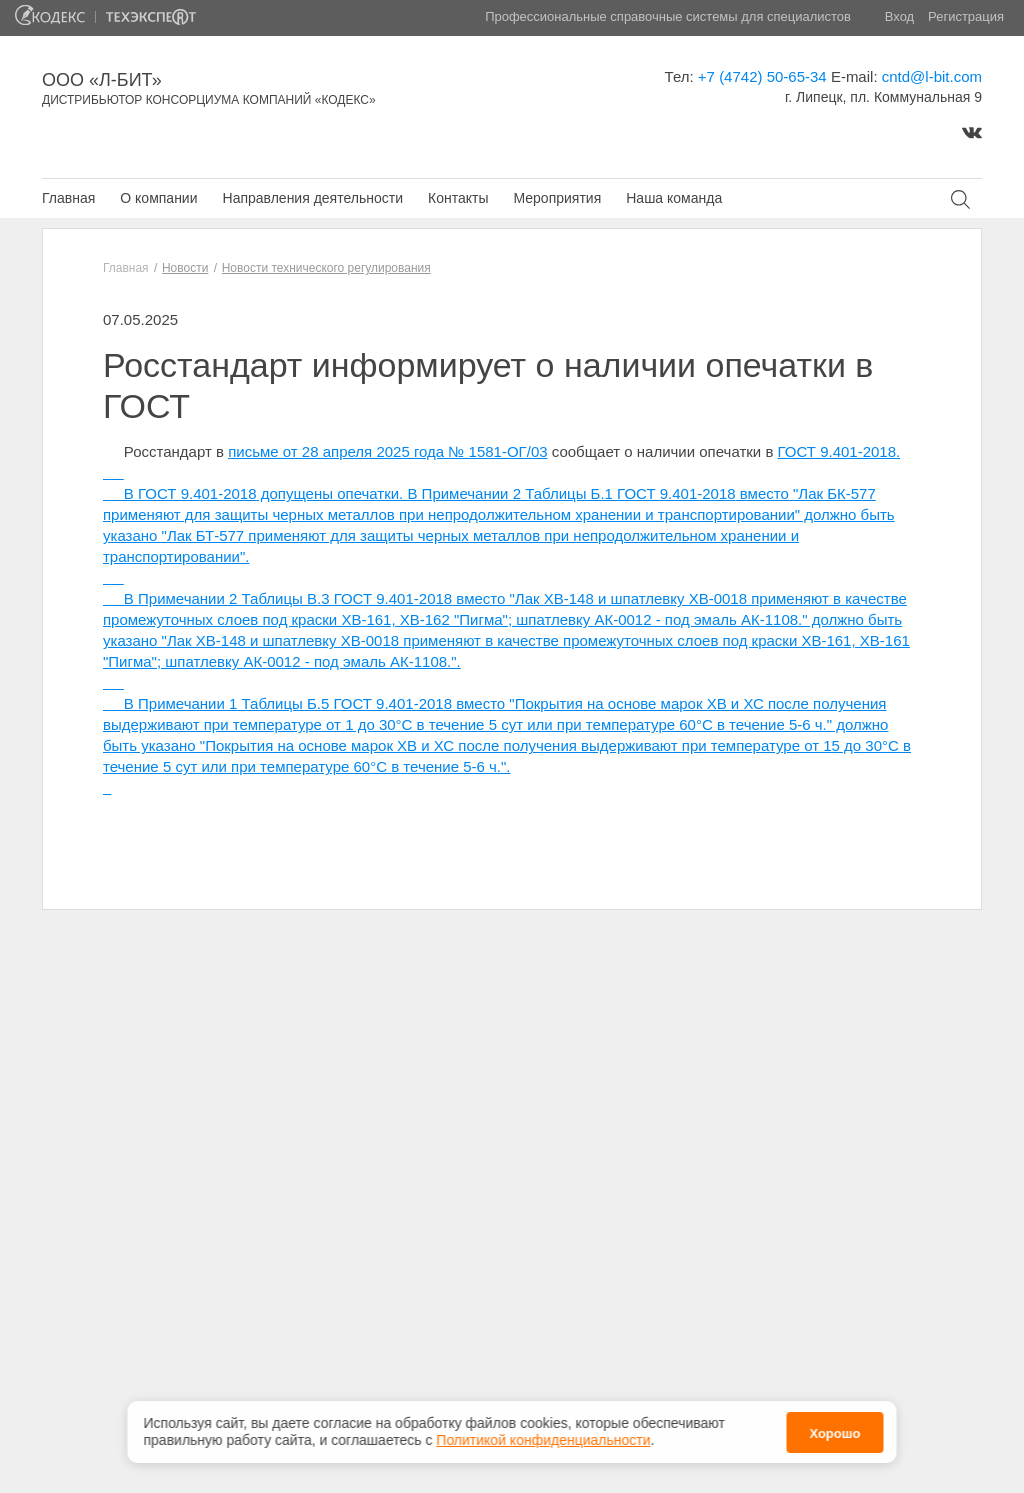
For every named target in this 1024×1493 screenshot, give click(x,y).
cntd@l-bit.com (932, 76)
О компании (158, 198)
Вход (899, 16)
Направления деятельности (313, 198)
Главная (68, 198)
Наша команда (674, 198)
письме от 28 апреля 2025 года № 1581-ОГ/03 (387, 451)
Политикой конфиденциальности (543, 1437)
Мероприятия (557, 198)
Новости (185, 268)
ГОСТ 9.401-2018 (837, 451)
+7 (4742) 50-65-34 (762, 76)
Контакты (458, 198)
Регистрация (966, 16)
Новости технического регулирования (326, 268)
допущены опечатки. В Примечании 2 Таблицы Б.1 (437, 493)
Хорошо (834, 1429)
